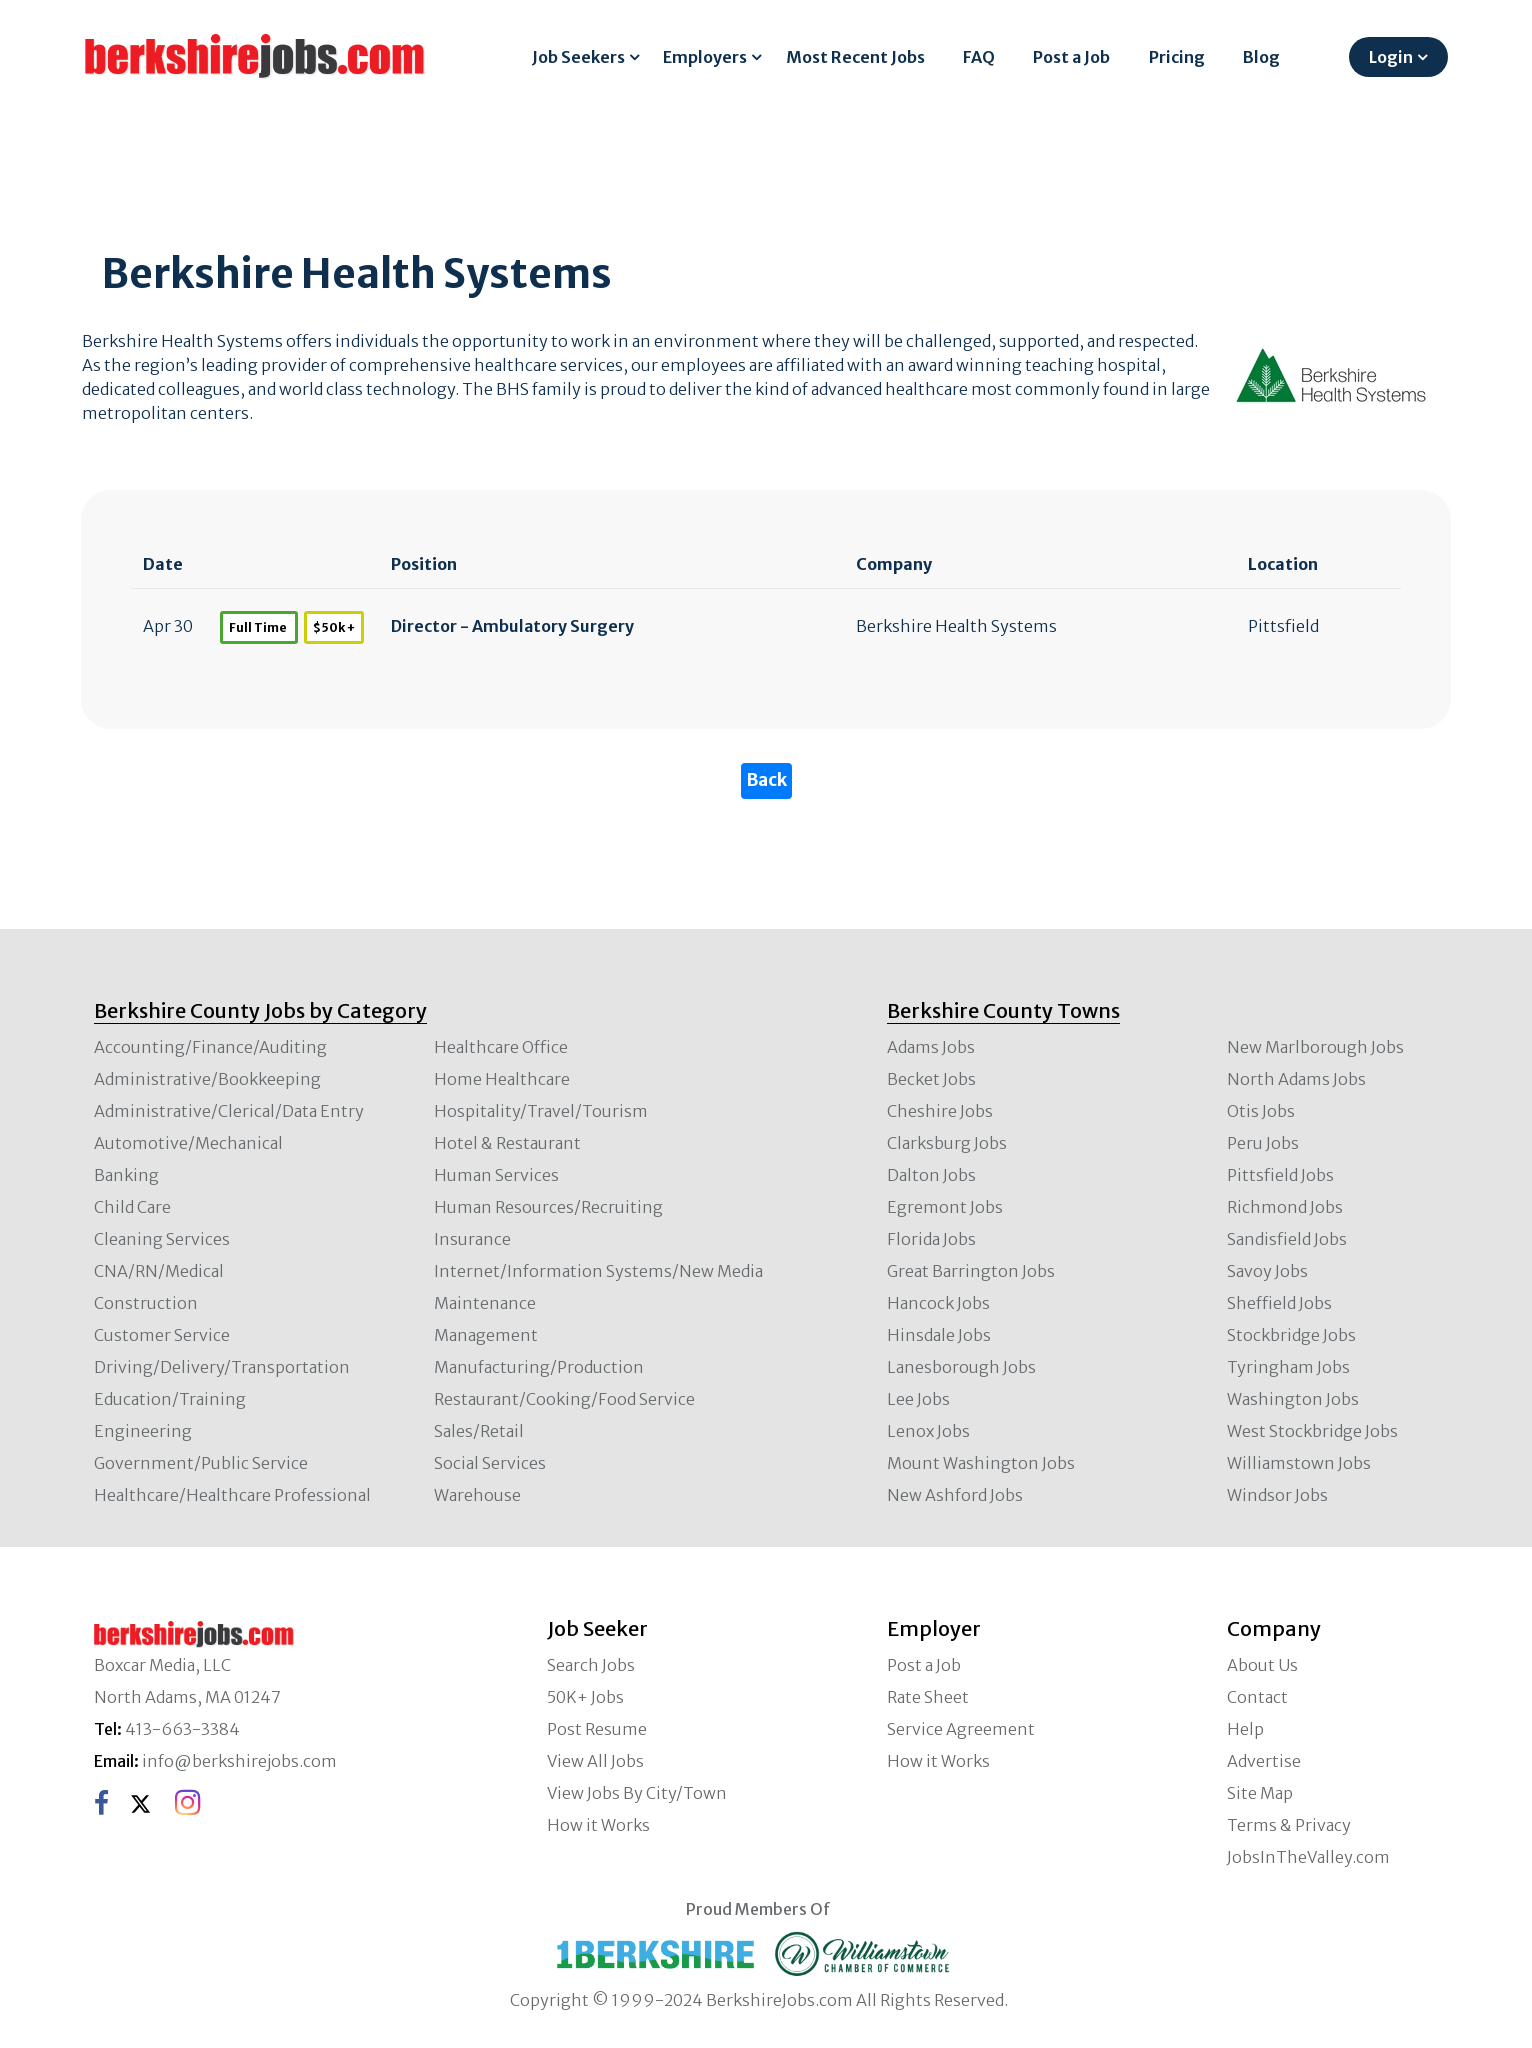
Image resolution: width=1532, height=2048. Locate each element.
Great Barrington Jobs (971, 1271)
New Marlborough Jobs (1315, 1047)
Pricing (1177, 57)
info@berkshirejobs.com (239, 1761)
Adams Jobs (931, 1047)
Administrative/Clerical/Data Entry (229, 1111)
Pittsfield (1283, 626)
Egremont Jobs (945, 1207)
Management (486, 1335)
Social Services (490, 1463)
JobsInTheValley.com (1308, 1857)
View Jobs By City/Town (637, 1793)
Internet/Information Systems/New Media (598, 1271)
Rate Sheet (928, 1697)
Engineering (143, 1431)
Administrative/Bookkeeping (207, 1079)
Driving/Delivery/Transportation (222, 1367)
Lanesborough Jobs (961, 1367)
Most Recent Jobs (855, 57)
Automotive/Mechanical (188, 1143)
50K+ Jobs (585, 1697)
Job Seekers (578, 57)
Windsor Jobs (1277, 1495)
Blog (1261, 57)
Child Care (132, 1207)
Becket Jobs (931, 1079)
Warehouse (477, 1495)
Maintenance (485, 1303)
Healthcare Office (501, 1047)
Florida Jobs (931, 1239)
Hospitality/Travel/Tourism (541, 1111)
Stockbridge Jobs (1291, 1335)
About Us (1262, 1665)
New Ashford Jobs (955, 1495)
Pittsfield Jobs (1280, 1175)
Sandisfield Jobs (1287, 1239)
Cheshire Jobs (940, 1111)
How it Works (598, 1825)
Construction (146, 1303)
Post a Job (1071, 57)
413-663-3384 (182, 1729)
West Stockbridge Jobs (1312, 1431)
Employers (705, 57)
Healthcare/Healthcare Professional (232, 1495)
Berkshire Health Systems (956, 626)
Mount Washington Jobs (981, 1463)
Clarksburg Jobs (947, 1143)
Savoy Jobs (1267, 1271)
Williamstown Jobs (1299, 1463)
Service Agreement (961, 1729)
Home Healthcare (502, 1079)
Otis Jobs (1261, 1111)
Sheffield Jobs (1279, 1303)
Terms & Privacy (1289, 1825)
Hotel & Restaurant (507, 1143)
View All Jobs (595, 1761)
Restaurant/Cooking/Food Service (564, 1399)
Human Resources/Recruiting (548, 1207)
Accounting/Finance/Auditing (210, 1047)
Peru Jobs (1263, 1143)
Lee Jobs (918, 1399)
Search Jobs (591, 1665)
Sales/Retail (479, 1431)
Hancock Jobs (938, 1303)
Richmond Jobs (1285, 1207)
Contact (1257, 1697)
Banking (126, 1175)
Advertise (1264, 1761)
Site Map (1260, 1793)
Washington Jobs (1293, 1399)
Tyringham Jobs (1288, 1367)
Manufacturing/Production (539, 1367)
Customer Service (162, 1335)
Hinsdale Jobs (939, 1335)
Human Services (496, 1175)
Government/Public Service (201, 1463)
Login (1391, 57)
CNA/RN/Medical (159, 1271)
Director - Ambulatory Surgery (512, 626)
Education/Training (170, 1399)
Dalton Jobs (931, 1175)
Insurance (472, 1239)
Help (1245, 1729)
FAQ (979, 57)
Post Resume (597, 1729)
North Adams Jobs (1296, 1079)
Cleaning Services (162, 1239)
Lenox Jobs (928, 1431)
